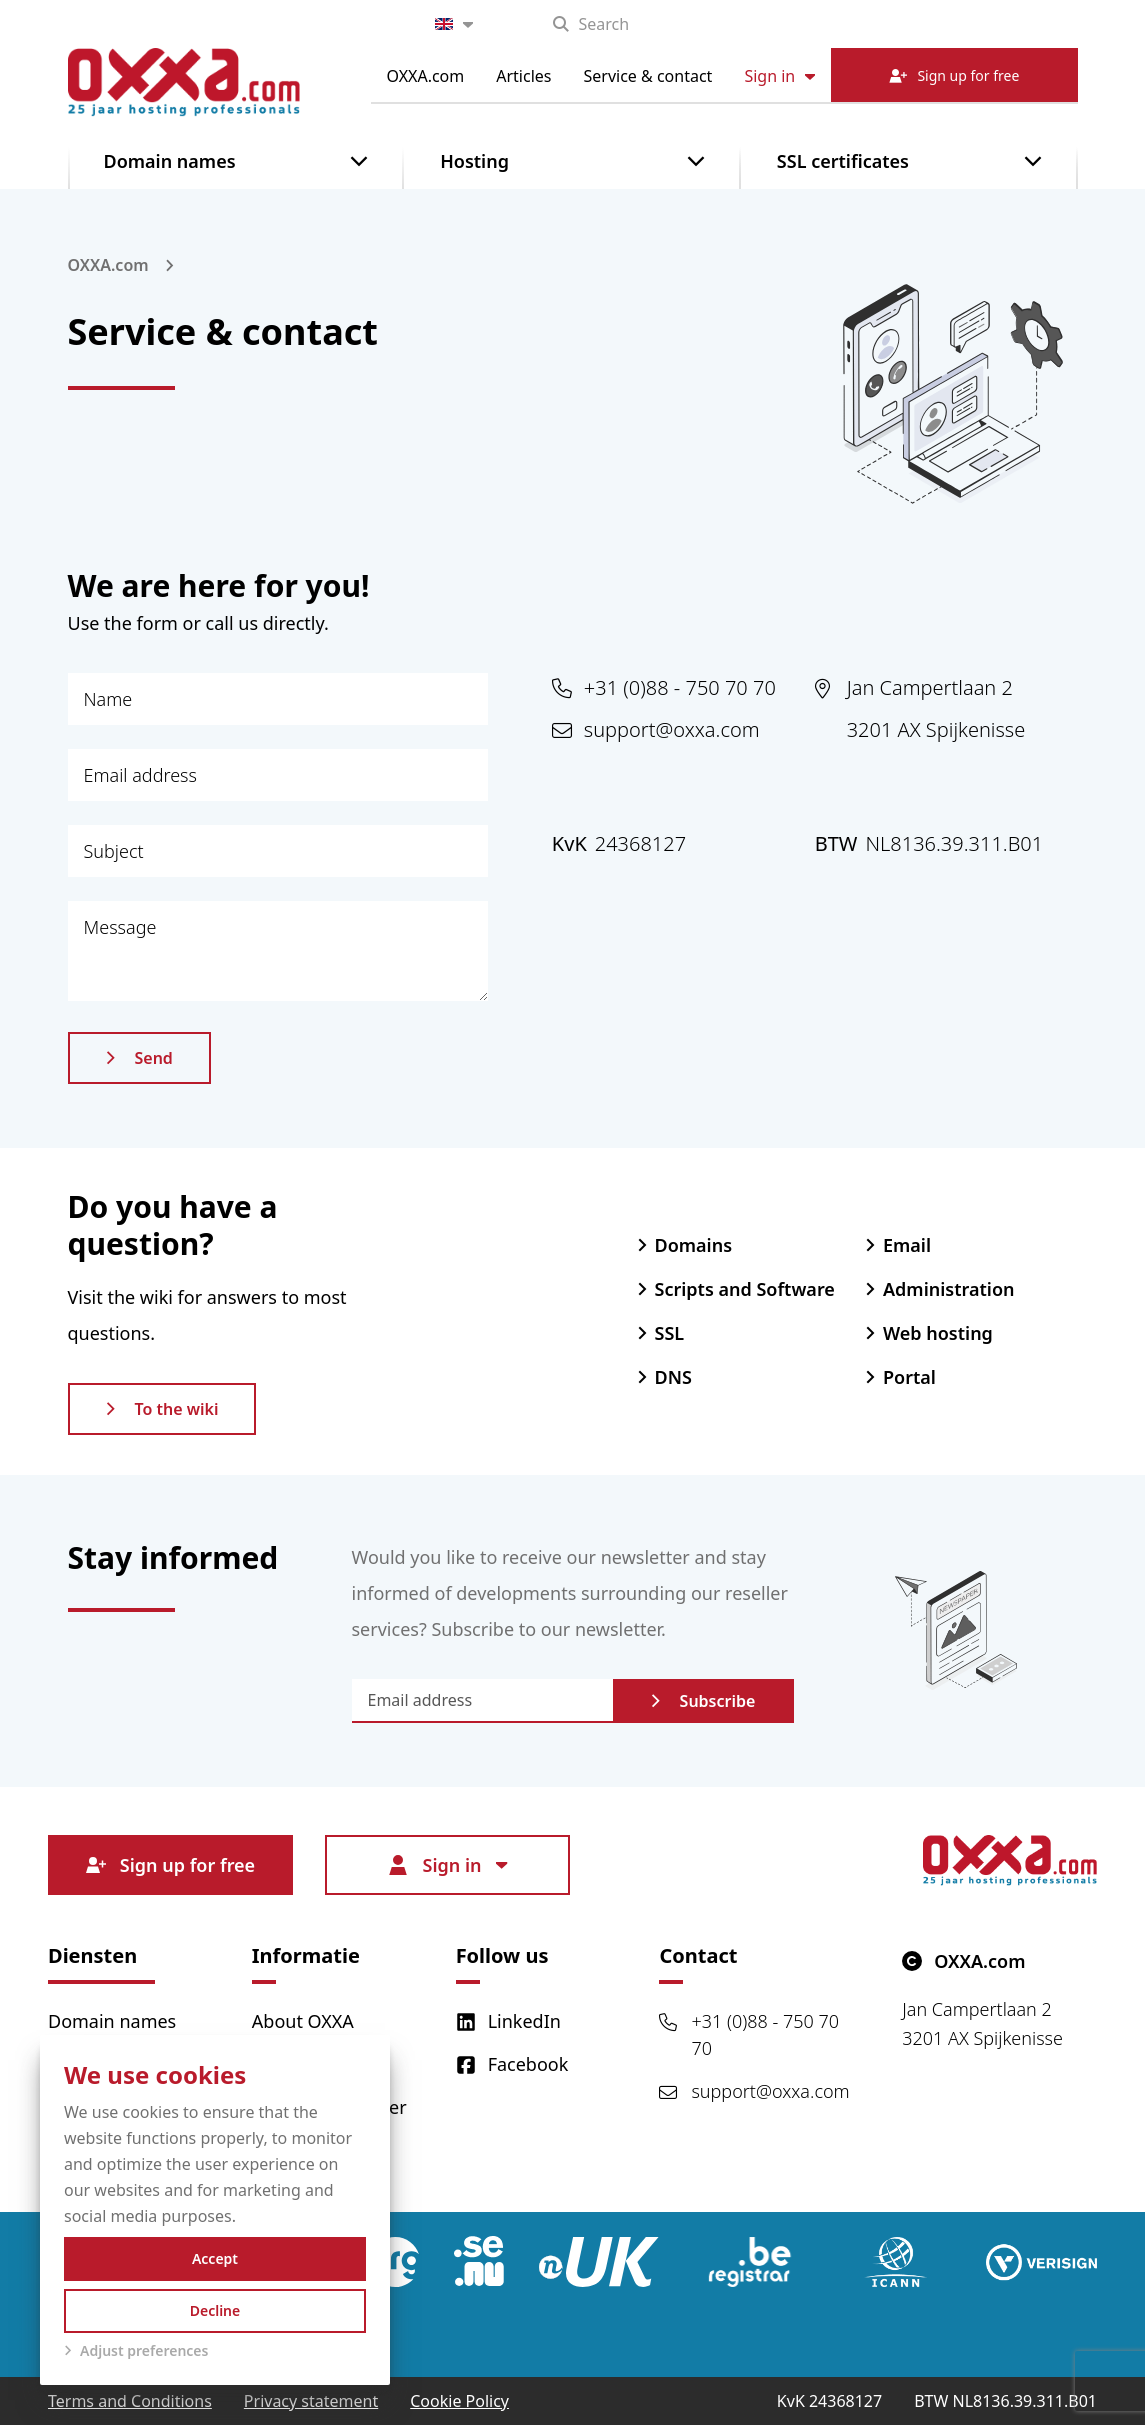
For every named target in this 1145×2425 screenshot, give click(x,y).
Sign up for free (170, 1865)
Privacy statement (311, 2401)
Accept (215, 2258)
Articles (523, 76)
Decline (215, 2310)
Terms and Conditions (130, 2401)
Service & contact (648, 76)
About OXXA (303, 2021)
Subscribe (703, 1701)
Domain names (170, 161)
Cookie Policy (459, 2401)
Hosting (474, 161)
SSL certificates (843, 161)
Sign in (779, 76)
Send (139, 1058)
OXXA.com (426, 76)
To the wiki (162, 1409)
